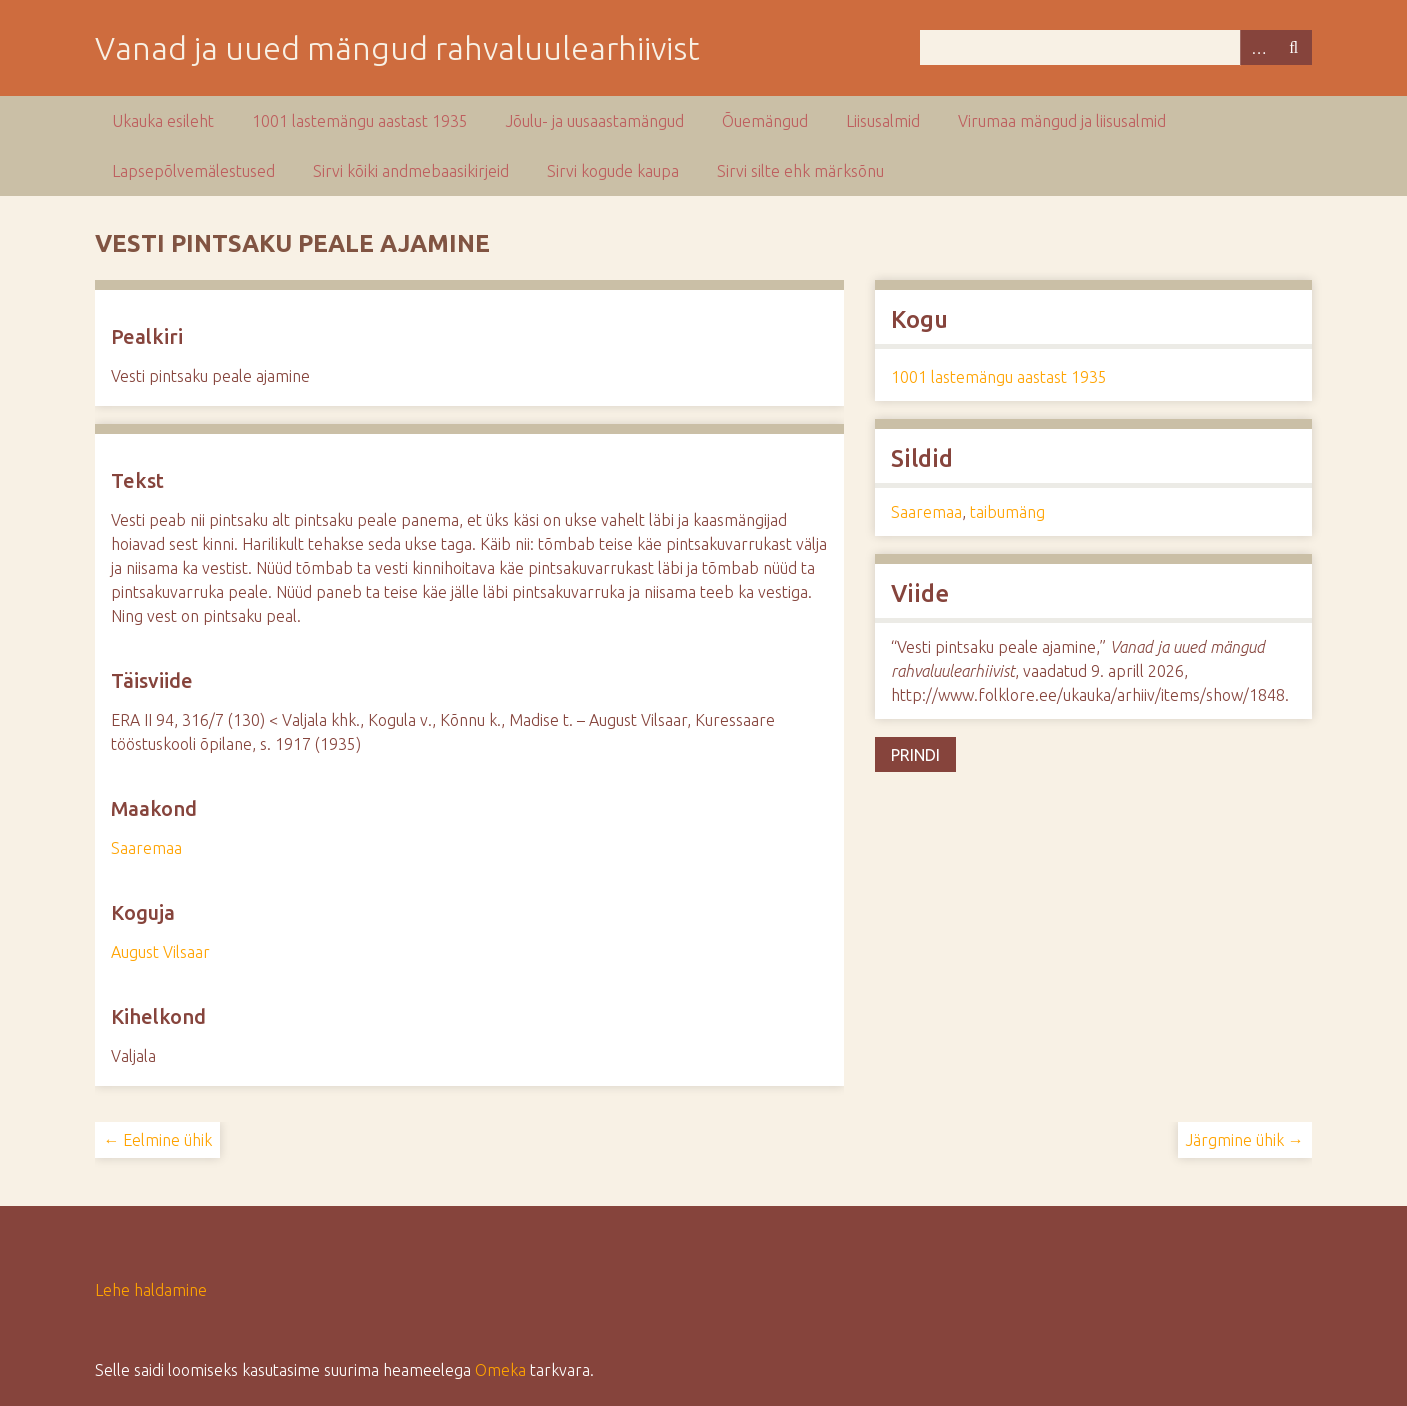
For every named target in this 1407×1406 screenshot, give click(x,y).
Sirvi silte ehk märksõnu (800, 171)
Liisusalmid (883, 121)
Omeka (500, 1370)
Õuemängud (765, 121)
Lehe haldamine (151, 1290)
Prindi (915, 755)
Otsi (1294, 47)
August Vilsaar (160, 952)
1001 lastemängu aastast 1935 (360, 121)
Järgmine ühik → (1245, 1140)
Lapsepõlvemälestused (193, 171)
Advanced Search (1258, 47)
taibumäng (1007, 512)
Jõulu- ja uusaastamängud (595, 121)
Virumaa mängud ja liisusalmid (1062, 121)
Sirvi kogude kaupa (613, 171)
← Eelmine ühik (157, 1140)
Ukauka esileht (163, 121)
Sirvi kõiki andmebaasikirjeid (411, 171)
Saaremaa (146, 848)
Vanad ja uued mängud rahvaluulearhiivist (397, 48)
